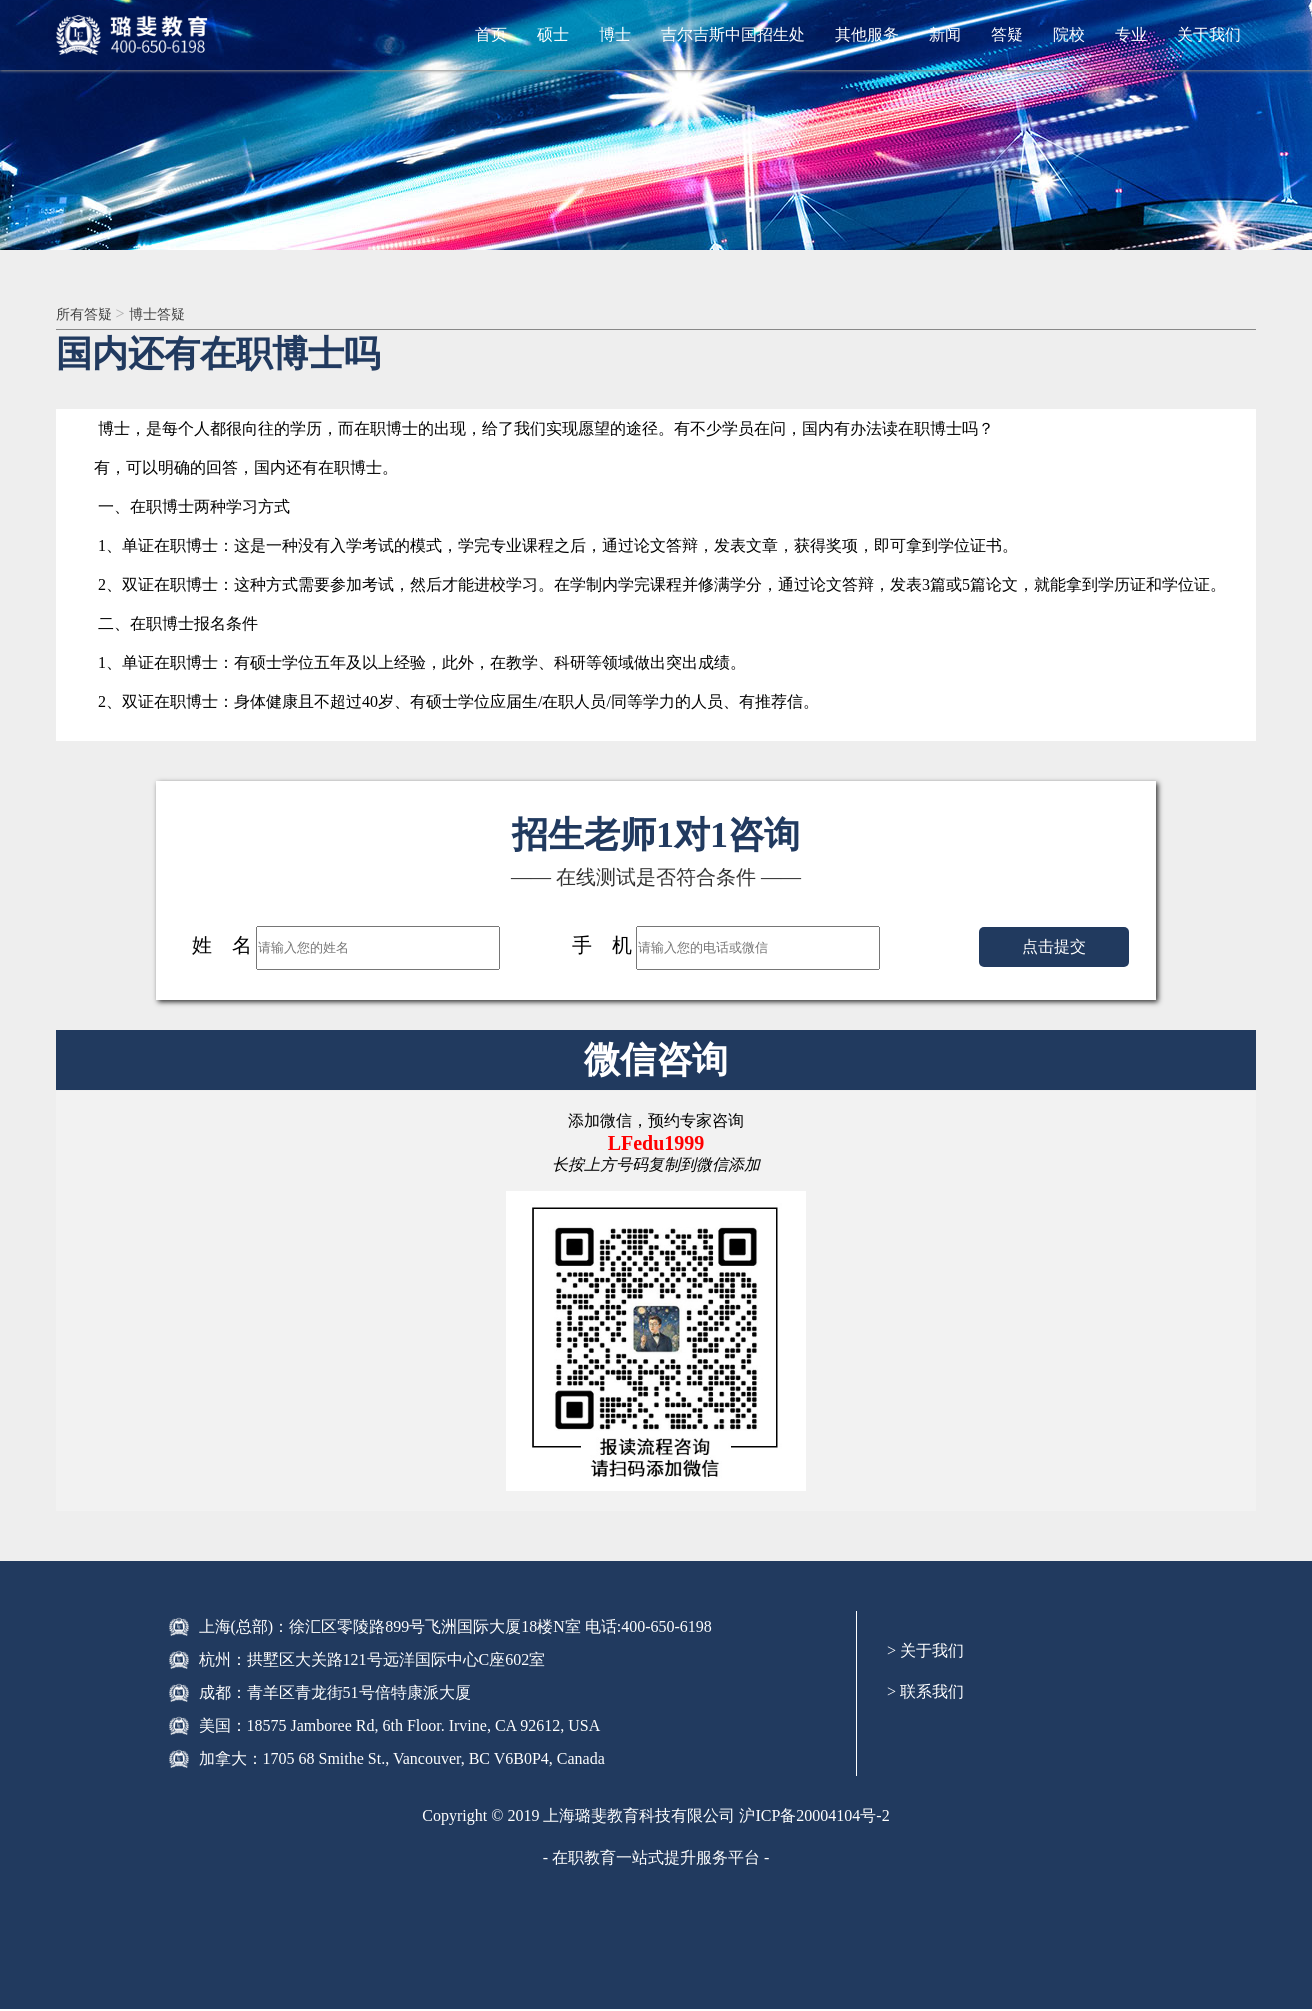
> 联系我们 (925, 1693)
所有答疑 (90, 314)
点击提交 (1054, 948)
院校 (1069, 34)
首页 (491, 34)
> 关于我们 (925, 1652)
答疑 (1007, 34)
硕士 (553, 34)
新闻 (945, 34)
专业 (1131, 34)
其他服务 (867, 34)
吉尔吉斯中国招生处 (733, 34)
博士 (615, 34)
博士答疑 (169, 314)
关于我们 (1209, 34)
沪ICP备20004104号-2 (814, 1817)
